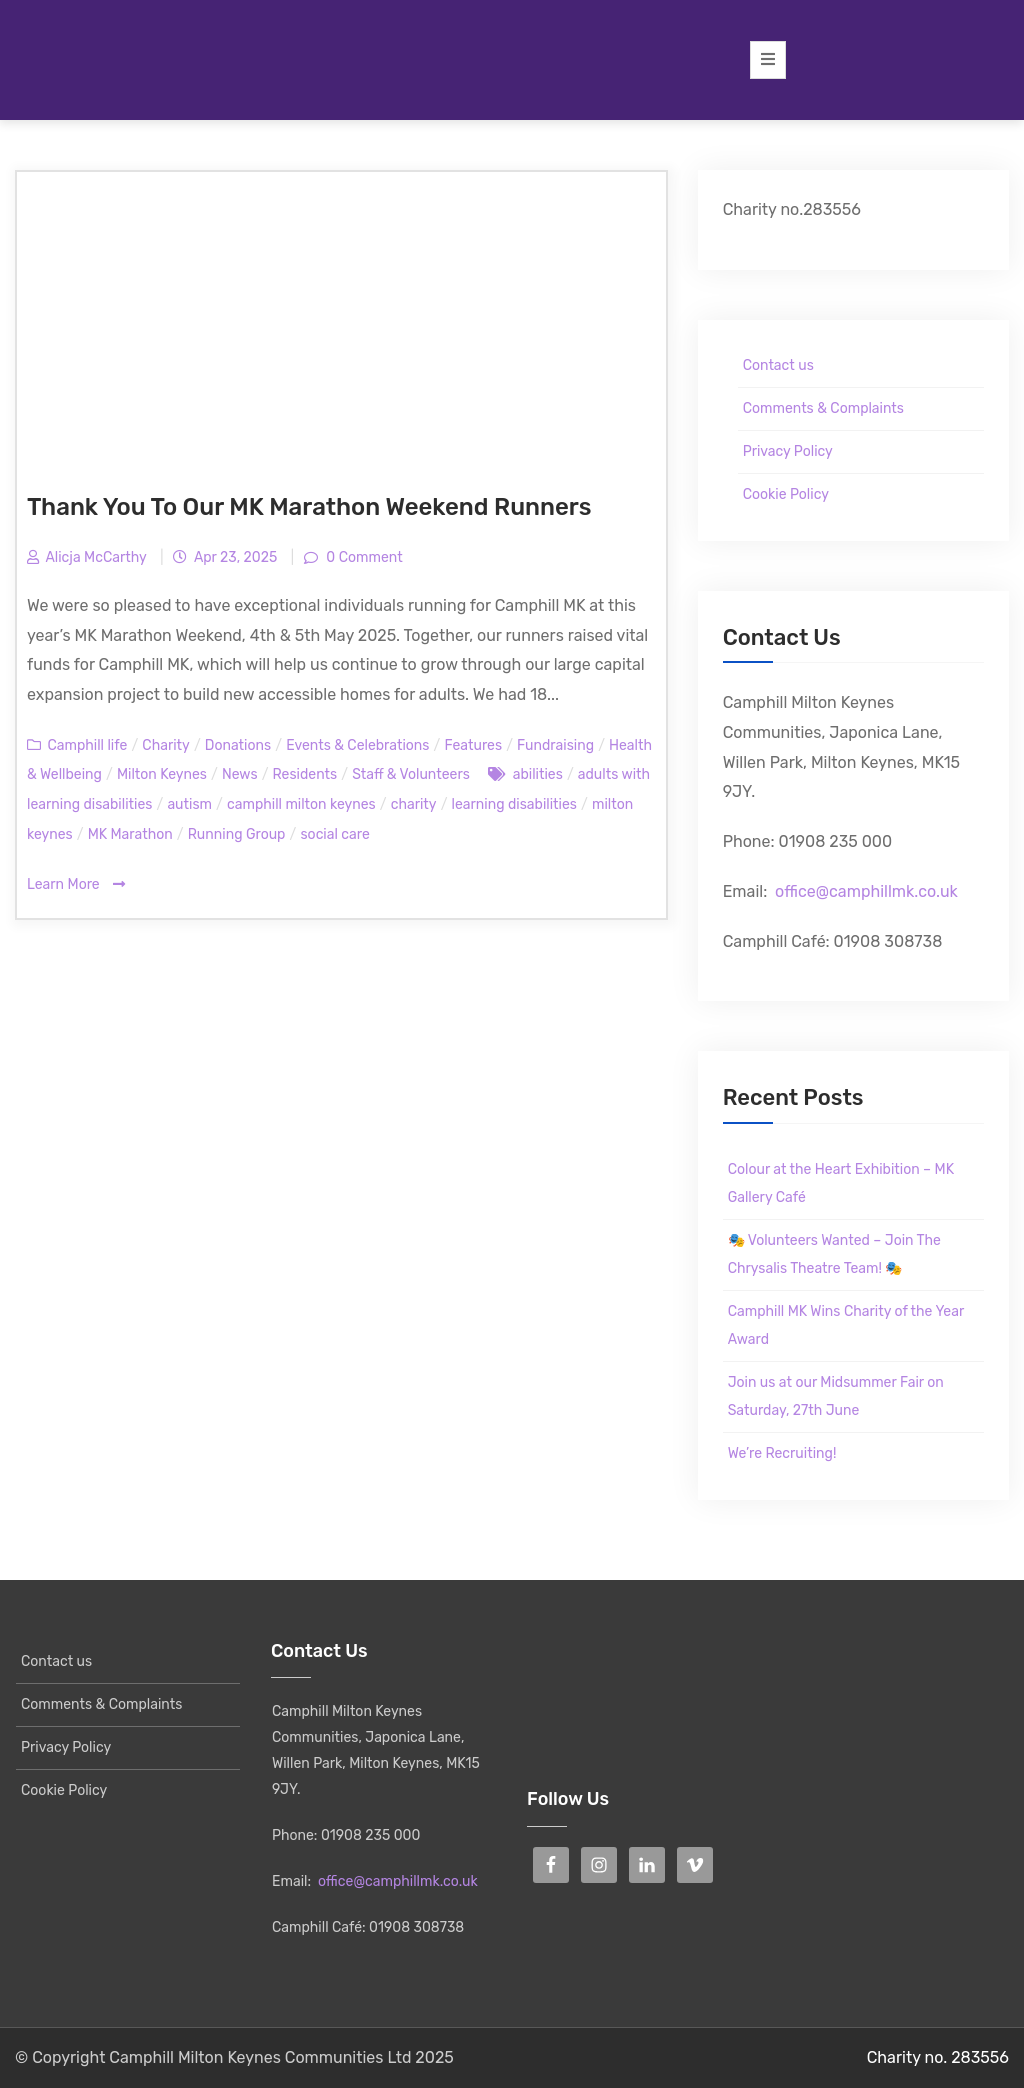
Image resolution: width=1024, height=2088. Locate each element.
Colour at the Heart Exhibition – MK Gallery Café (841, 1183)
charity (414, 804)
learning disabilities (514, 804)
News (240, 774)
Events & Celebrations (357, 745)
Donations (238, 745)
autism (189, 804)
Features (473, 745)
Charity (165, 745)
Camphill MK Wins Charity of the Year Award (846, 1325)
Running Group (237, 834)
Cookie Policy (786, 494)
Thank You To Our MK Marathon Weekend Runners (309, 507)
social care (334, 834)
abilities (538, 774)
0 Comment (363, 557)
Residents (305, 774)
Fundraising (555, 745)
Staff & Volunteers (411, 774)
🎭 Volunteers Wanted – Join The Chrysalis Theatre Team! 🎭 (834, 1254)
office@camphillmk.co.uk (866, 891)
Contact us (778, 365)
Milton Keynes (162, 774)
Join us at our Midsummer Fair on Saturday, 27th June (836, 1396)
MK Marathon (130, 834)
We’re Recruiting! (782, 1453)
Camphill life (87, 745)
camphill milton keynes (301, 804)
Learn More (76, 884)
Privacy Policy (788, 451)
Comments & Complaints (823, 408)
